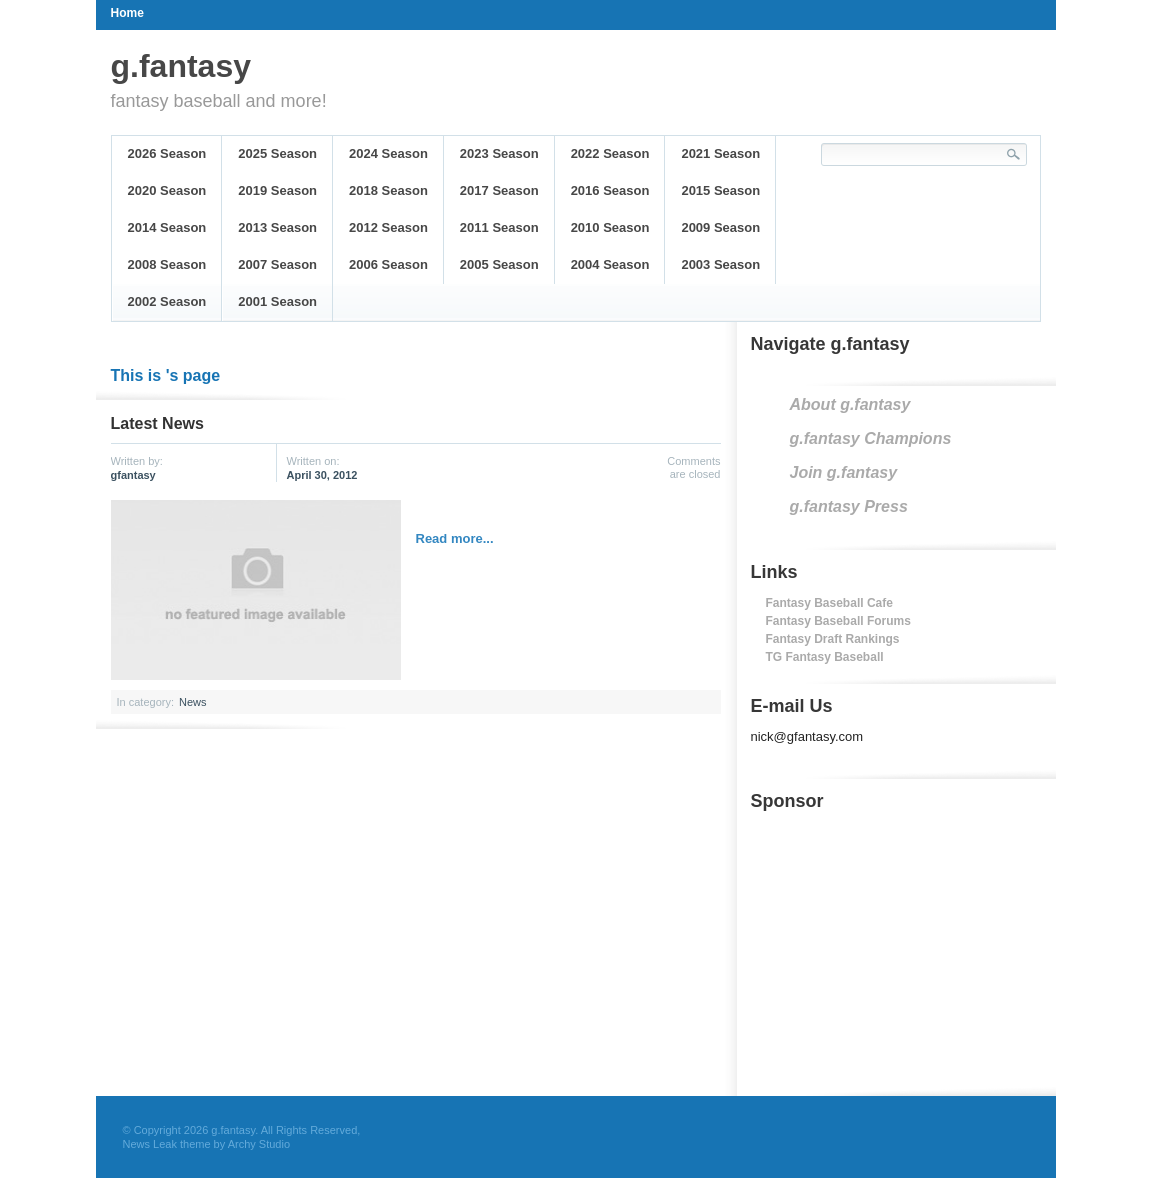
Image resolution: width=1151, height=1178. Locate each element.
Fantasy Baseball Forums (838, 621)
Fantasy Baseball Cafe (829, 603)
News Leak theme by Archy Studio (207, 1144)
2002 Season (167, 301)
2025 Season (277, 153)
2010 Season (610, 227)
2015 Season (720, 190)
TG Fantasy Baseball (825, 657)
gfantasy (133, 475)
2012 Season (388, 227)
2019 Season (277, 190)
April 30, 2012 (322, 475)
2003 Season (720, 264)
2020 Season (167, 190)
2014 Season (167, 227)
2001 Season (277, 301)
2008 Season (167, 264)
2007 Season (277, 264)
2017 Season (499, 190)
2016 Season (610, 190)
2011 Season (499, 227)
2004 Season (610, 264)
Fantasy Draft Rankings (833, 639)
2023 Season (499, 153)
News (193, 702)
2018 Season (388, 190)
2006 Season (388, 264)
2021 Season (720, 153)
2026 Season (167, 153)
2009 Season (720, 227)
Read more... (455, 538)
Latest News (157, 423)
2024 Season (388, 153)
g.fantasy (181, 66)
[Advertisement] (901, 948)
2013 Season (277, 227)
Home (127, 13)
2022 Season (610, 153)
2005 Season (499, 264)
